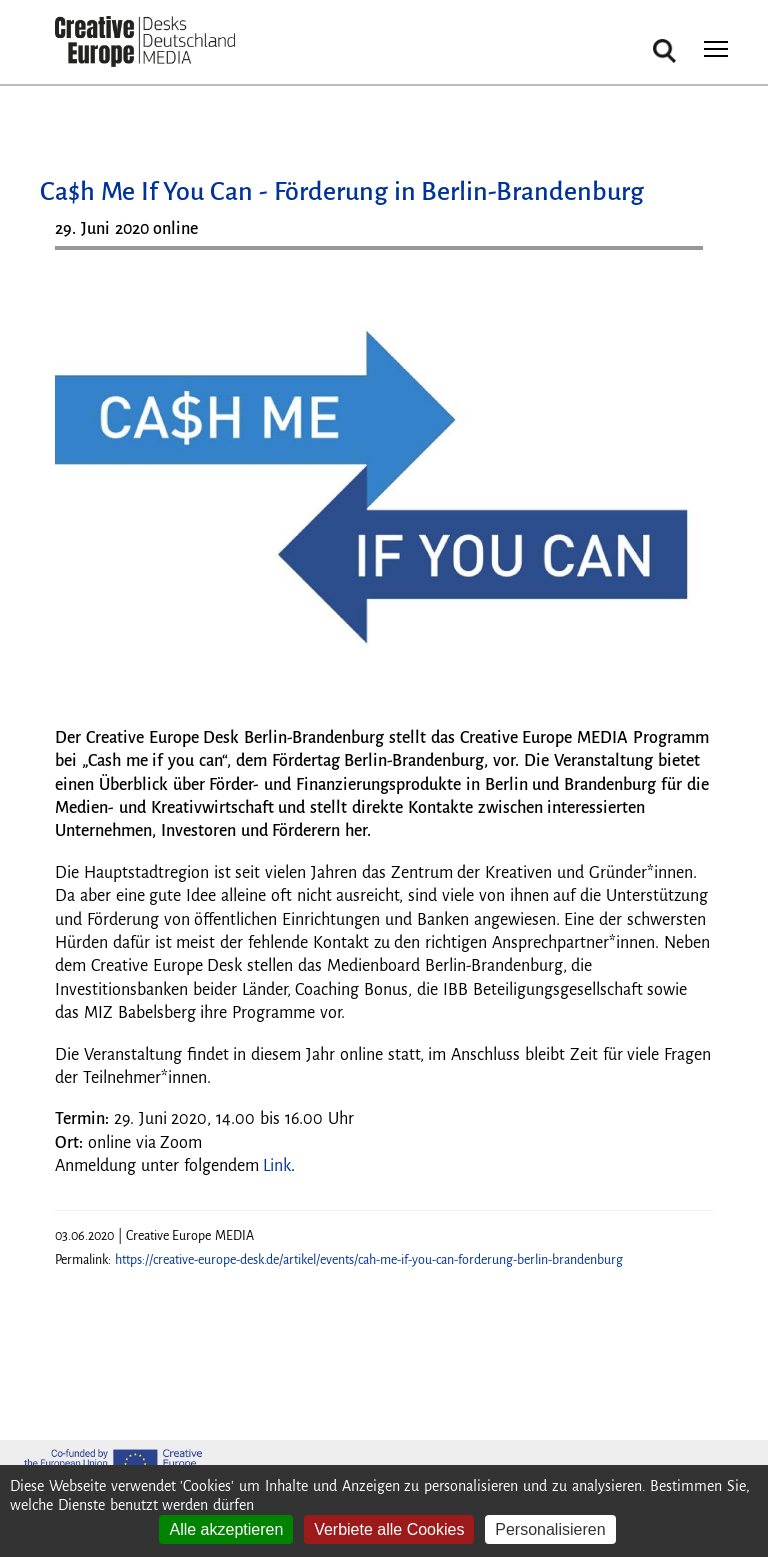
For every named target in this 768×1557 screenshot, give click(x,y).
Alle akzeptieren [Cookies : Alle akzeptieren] (226, 1529)
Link (277, 1166)
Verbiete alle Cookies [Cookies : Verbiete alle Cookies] (389, 1529)
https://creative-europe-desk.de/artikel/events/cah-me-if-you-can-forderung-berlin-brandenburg (369, 1260)
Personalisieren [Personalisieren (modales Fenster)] (550, 1529)
